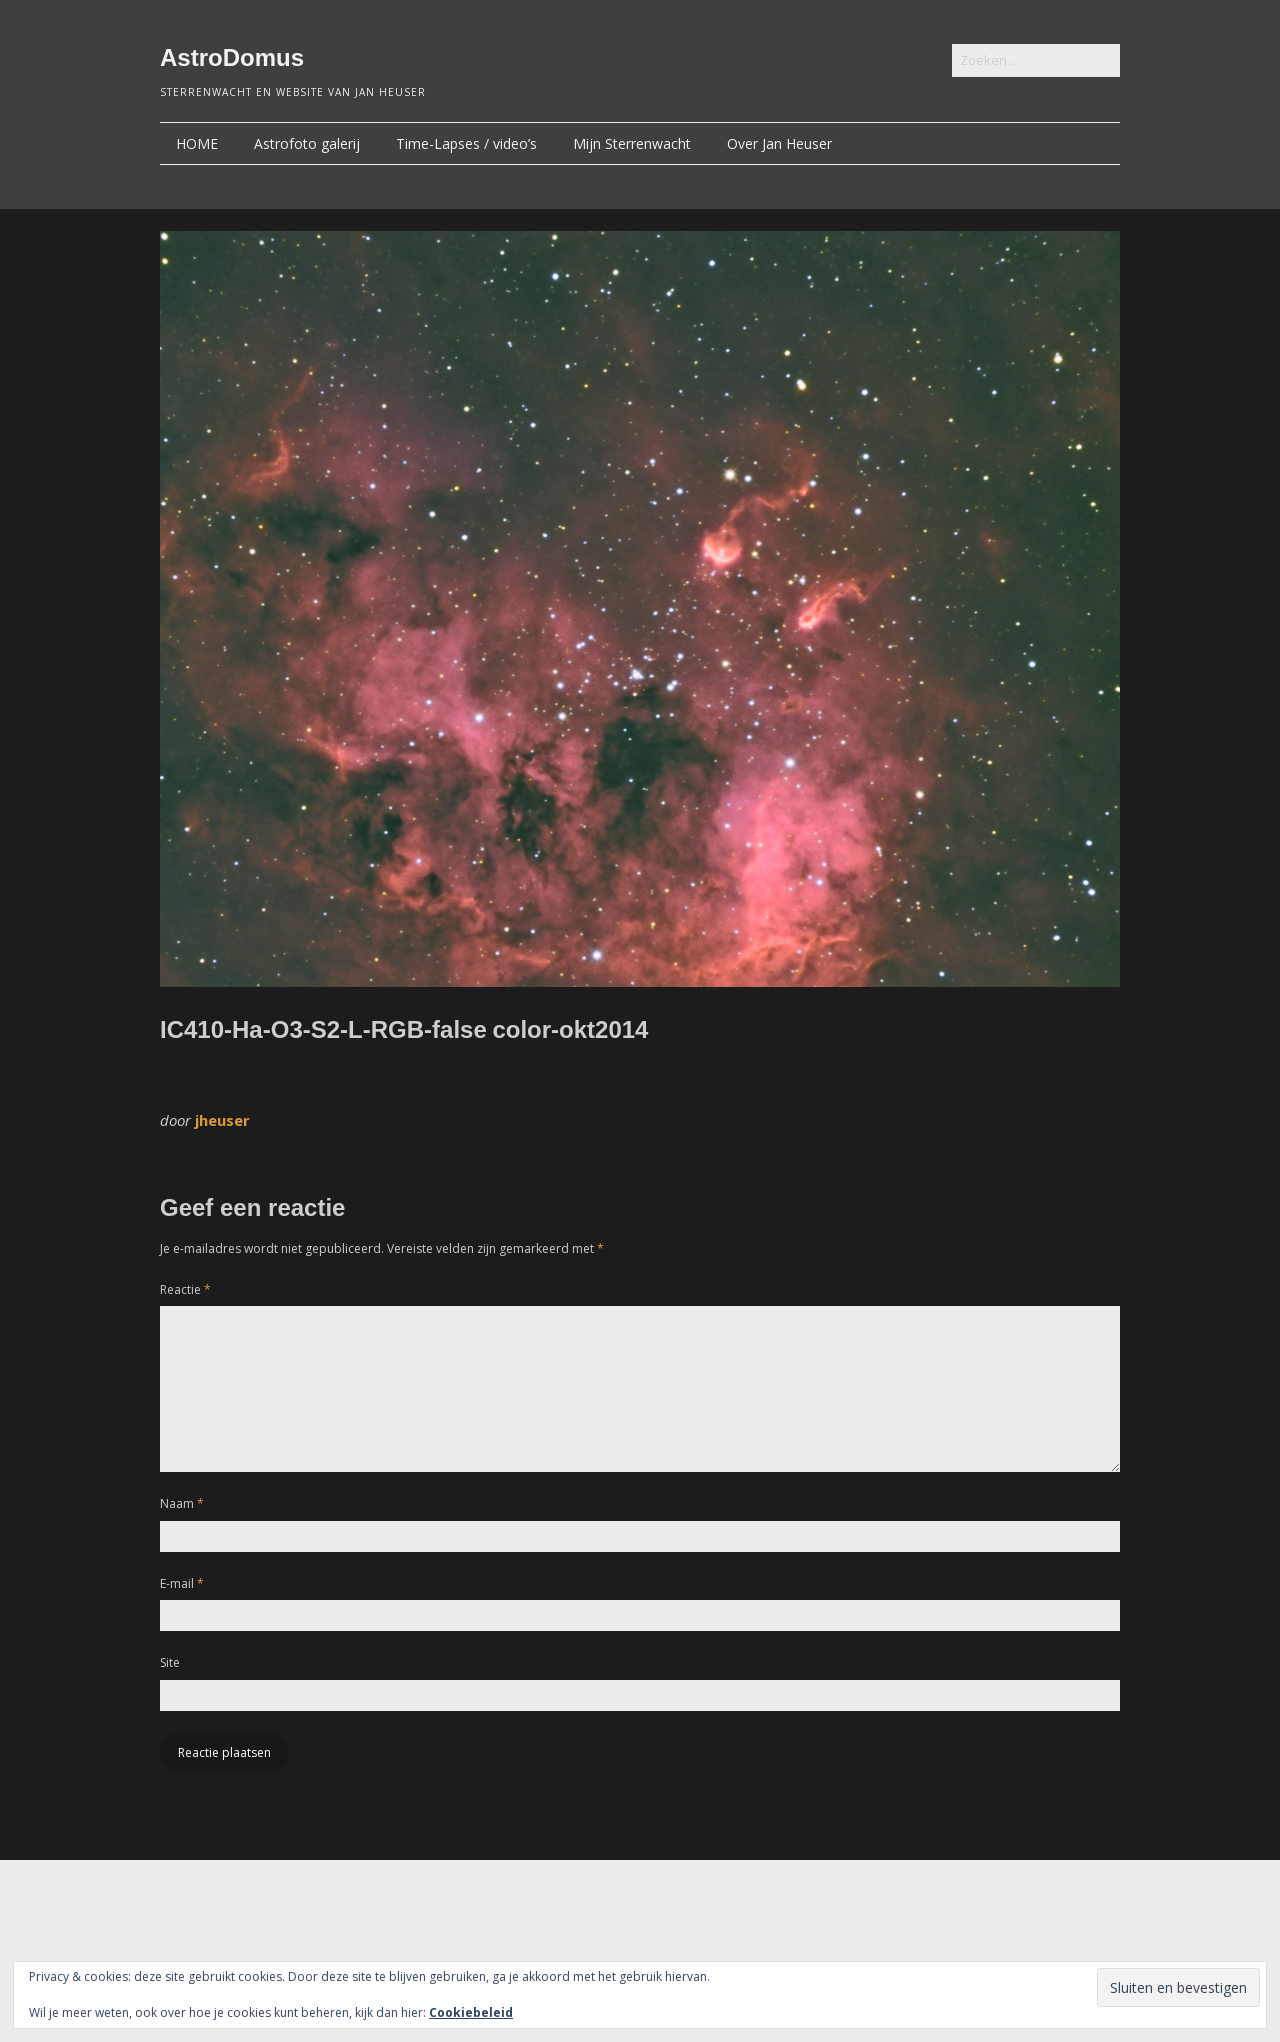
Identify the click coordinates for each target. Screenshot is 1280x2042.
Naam (182, 1503)
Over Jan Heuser (779, 143)
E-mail (182, 1583)
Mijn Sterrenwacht (632, 143)
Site (170, 1662)
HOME (197, 143)
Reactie (185, 1289)
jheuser (222, 1120)
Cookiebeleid (471, 2012)
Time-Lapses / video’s (466, 143)
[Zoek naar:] (1036, 60)
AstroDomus (232, 57)
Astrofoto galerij (307, 143)
